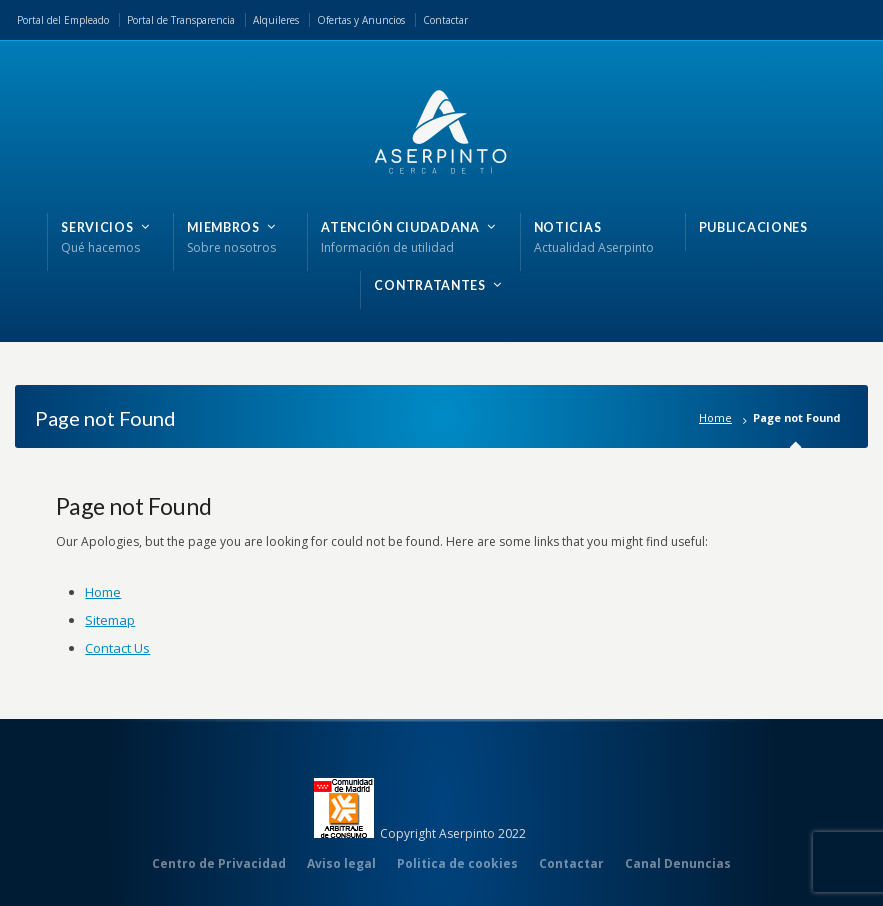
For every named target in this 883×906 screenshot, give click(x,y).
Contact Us (117, 648)
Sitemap (110, 620)
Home (715, 417)
